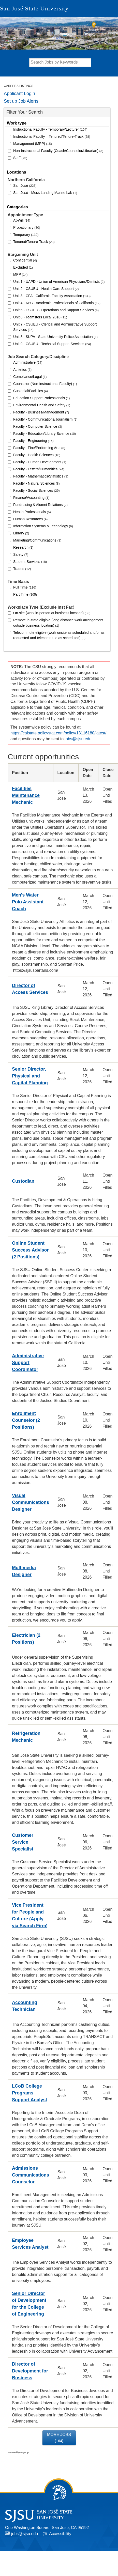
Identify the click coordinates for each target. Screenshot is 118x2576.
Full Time (24, 587)
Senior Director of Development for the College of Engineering (29, 2304)
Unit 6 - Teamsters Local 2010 (40, 317)
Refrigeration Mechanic (26, 1737)
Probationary (26, 227)
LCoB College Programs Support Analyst (29, 2093)
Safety (20, 554)
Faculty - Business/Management (41, 412)
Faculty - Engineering (33, 441)
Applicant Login (19, 93)
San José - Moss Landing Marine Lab (45, 193)
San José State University (34, 8)
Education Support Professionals (41, 398)
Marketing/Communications (37, 540)
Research (23, 547)
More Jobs (59, 2437)
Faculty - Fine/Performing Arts (39, 448)
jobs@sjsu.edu (78, 739)
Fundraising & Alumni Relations (40, 505)
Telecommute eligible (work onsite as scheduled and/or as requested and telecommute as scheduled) (59, 635)
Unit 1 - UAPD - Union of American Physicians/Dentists (59, 282)
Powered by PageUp (18, 2452)
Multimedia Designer (24, 1571)
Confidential (25, 260)
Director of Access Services (30, 989)
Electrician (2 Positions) (26, 1639)
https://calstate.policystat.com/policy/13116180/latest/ (58, 733)
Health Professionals (32, 512)
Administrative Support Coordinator (28, 1362)
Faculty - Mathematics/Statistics (40, 476)
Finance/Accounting (31, 498)
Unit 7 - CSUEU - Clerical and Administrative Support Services (55, 327)
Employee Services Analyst (30, 2244)
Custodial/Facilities (30, 391)
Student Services (30, 562)
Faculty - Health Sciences (36, 455)
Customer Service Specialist (22, 1842)
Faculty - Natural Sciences (36, 483)
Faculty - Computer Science (37, 426)
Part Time (25, 594)
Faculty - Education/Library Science (44, 433)
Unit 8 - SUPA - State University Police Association (55, 337)
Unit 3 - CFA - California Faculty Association (52, 296)
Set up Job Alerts (21, 101)
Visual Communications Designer (30, 1502)
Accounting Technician (24, 2006)
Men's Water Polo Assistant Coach (27, 901)
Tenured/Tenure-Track (34, 242)
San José (25, 185)
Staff (20, 158)
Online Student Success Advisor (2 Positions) (30, 1250)
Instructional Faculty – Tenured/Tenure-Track (51, 136)
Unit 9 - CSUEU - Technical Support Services (52, 344)
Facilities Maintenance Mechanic (26, 795)
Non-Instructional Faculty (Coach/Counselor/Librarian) (58, 151)
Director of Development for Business (30, 2371)
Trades (22, 569)
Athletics (22, 369)
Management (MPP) (32, 144)
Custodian (23, 1181)
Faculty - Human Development (39, 462)
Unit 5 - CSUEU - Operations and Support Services (56, 310)
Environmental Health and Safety (41, 405)
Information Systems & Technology (43, 526)
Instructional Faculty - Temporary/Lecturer (50, 129)
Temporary (25, 235)
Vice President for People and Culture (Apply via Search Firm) (30, 1915)
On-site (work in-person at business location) (51, 613)
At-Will (21, 220)
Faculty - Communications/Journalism (45, 419)
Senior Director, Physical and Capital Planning (30, 1076)
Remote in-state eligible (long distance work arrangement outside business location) (58, 622)
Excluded (23, 267)
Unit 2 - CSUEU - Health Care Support (46, 289)
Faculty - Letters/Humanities (38, 469)
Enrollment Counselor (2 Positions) (26, 1420)
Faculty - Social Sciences (36, 490)
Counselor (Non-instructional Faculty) (45, 384)
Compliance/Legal (30, 377)
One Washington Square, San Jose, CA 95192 (47, 2527)
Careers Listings (18, 86)
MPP (20, 274)
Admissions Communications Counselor (30, 2175)
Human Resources (30, 519)
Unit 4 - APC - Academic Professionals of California (56, 303)
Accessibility (60, 2534)
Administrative (27, 362)
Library (21, 533)
